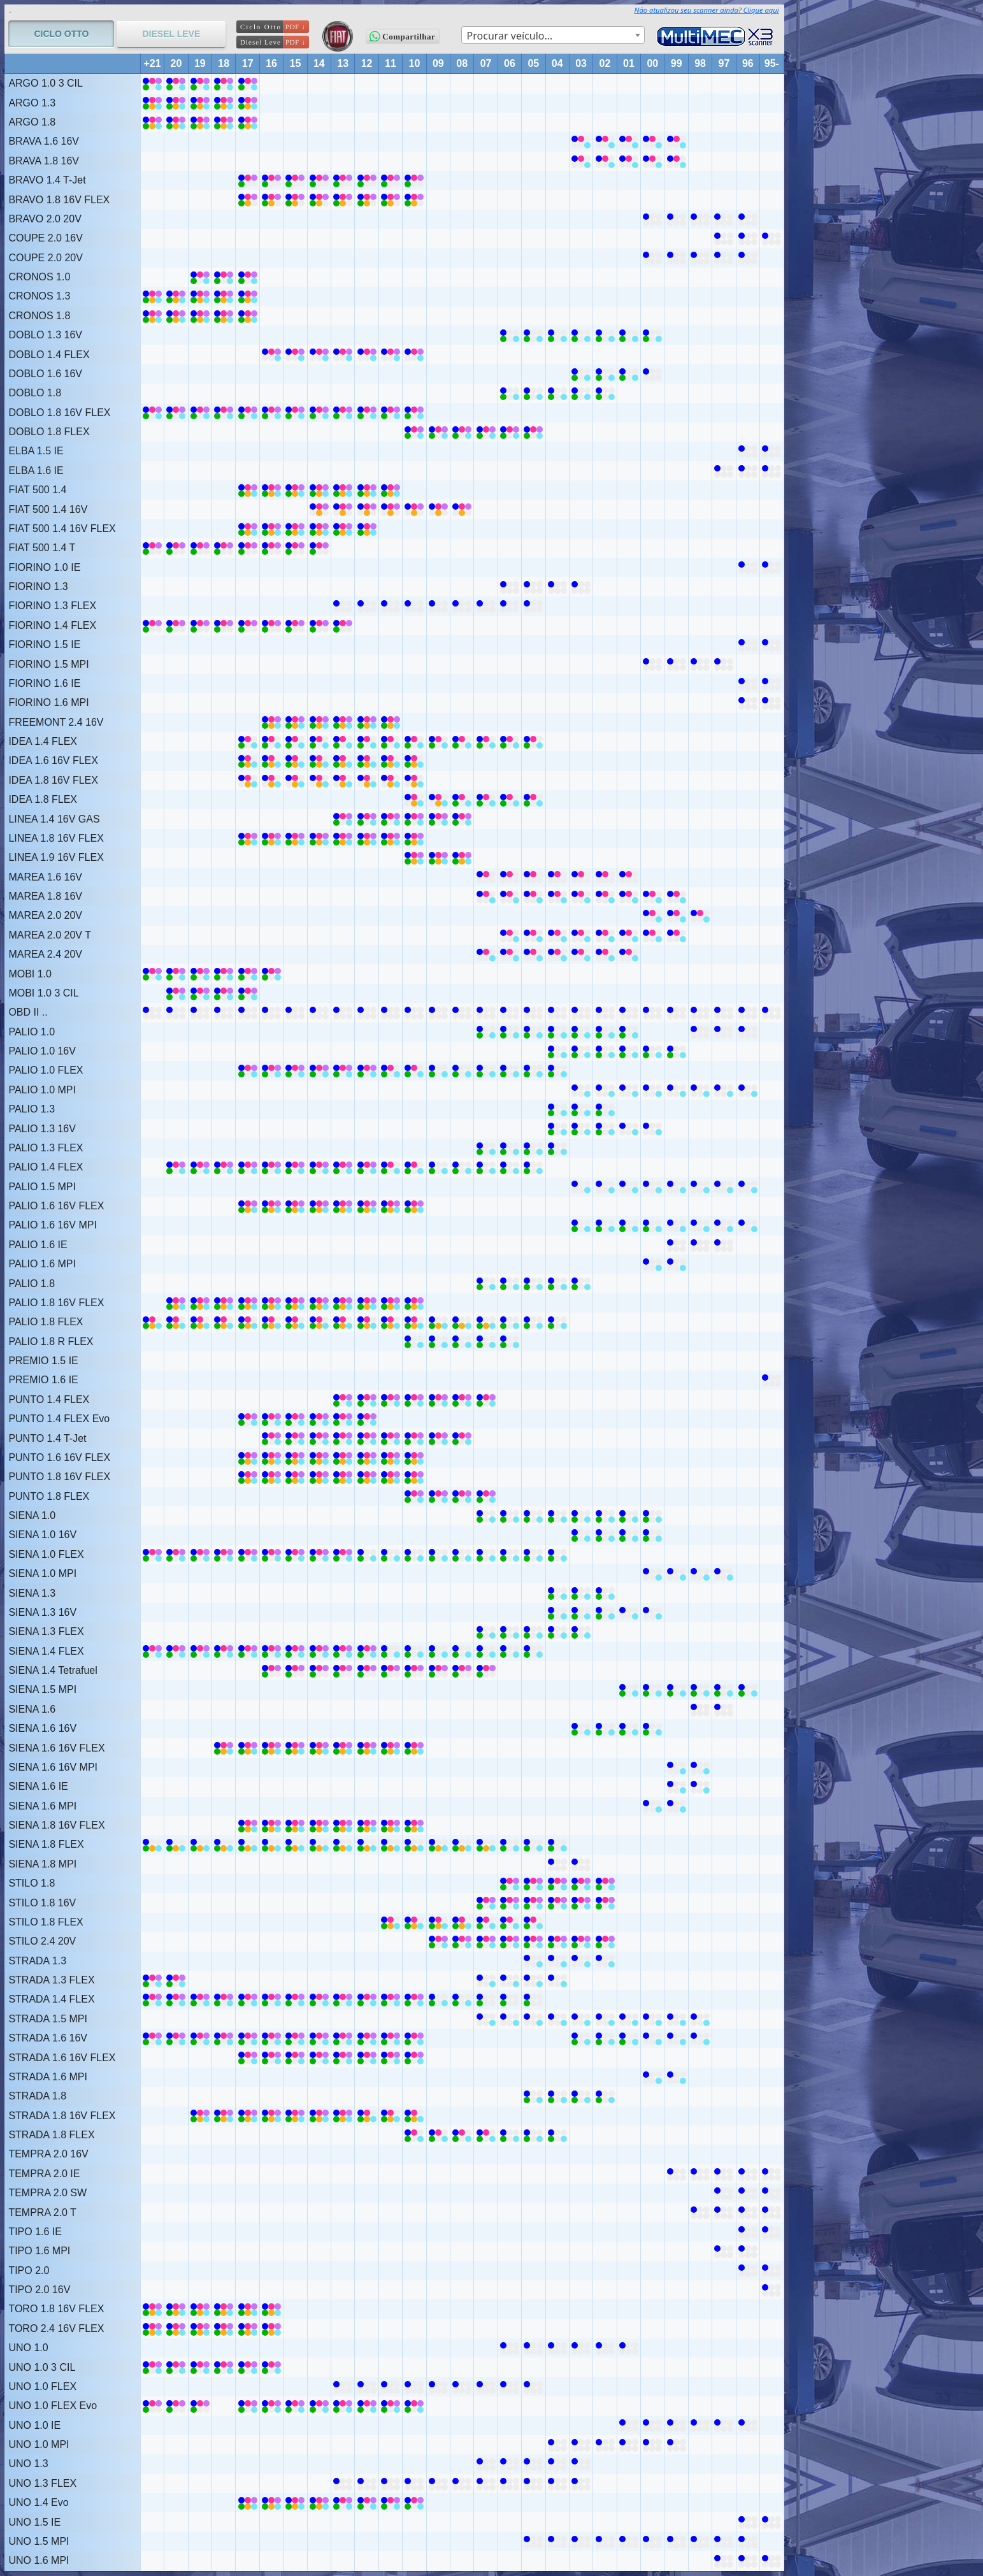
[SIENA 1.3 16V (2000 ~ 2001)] (628, 1612)
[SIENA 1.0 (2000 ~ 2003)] (581, 1515)
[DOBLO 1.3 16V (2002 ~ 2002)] (605, 334)
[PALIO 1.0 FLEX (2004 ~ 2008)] (461, 1070)
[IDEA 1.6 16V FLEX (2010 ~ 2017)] (247, 760)
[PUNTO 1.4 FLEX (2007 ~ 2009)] (438, 1399)
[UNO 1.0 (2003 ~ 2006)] (509, 2347)
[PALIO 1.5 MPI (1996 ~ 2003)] (581, 1186)
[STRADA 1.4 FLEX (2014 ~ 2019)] (200, 1999)
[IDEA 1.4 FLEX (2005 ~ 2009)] (438, 741)
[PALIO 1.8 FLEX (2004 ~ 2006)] (509, 1321)
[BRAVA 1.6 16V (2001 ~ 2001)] (628, 141)
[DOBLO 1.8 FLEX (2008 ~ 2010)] (414, 431)
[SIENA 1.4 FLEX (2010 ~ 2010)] (414, 1651)
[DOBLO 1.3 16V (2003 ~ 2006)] (509, 334)
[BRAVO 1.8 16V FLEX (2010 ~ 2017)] (247, 199)
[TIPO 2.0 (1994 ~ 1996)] (747, 2270)
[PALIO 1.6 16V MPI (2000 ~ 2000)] (652, 1225)
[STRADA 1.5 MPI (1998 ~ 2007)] (486, 2018)
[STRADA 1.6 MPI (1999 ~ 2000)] (652, 2076)
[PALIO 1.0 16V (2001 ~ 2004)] (557, 1051)
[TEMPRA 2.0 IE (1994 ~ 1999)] (676, 2173)
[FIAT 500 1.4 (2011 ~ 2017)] (247, 489)
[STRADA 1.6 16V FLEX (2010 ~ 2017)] (247, 2057)
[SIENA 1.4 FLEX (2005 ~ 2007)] (486, 1651)
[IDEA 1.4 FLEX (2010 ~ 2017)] (247, 741)
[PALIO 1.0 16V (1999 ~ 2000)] (652, 1051)
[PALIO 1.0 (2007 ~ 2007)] (486, 1031)
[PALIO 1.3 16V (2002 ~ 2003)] (581, 1128)
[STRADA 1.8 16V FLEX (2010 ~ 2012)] (367, 2115)
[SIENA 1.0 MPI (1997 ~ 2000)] (652, 1573)
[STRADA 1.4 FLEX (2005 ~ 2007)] (486, 1999)
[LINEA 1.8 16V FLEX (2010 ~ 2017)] (247, 838)
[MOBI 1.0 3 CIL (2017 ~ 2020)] (175, 993)
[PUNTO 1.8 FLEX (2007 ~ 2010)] (414, 1496)
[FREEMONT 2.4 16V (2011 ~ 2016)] (271, 722)
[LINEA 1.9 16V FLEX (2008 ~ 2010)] (414, 857)
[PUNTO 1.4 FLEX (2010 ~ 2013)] (342, 1399)
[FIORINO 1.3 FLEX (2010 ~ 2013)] (342, 605)
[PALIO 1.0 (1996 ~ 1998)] (700, 1031)
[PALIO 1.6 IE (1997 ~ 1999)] (676, 1244)
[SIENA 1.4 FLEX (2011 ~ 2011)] (390, 1651)
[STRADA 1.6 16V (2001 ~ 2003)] (581, 2038)
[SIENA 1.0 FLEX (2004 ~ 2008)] (461, 1554)
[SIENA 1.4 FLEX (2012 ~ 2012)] (367, 1651)
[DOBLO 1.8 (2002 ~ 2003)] (581, 392)
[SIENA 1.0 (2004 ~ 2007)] (486, 1515)
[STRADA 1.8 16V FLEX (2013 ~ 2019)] (200, 2115)
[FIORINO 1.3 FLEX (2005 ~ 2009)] (438, 605)
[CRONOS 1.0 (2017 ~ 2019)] (200, 276)
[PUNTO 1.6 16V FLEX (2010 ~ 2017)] (247, 1457)
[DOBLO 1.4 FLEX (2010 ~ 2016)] (271, 354)
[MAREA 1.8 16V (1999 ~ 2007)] (486, 896)
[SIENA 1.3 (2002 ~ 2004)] (557, 1593)
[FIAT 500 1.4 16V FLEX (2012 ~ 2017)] (247, 528)
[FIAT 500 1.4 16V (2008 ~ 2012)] (367, 509)
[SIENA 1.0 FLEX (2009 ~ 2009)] (438, 1554)
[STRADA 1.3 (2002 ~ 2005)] (533, 1960)
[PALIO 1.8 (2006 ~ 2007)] (486, 1283)
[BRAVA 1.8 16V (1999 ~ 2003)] (581, 160)
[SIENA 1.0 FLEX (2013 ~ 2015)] (295, 1554)
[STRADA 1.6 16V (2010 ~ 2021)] (152, 2038)
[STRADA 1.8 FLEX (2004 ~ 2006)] (509, 2134)
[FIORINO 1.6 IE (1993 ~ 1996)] (747, 683)
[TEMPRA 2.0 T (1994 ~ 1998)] (700, 2212)
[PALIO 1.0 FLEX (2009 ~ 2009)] (438, 1070)
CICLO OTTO (61, 34)
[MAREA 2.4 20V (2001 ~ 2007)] (486, 954)
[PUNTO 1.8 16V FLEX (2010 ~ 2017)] (247, 1476)
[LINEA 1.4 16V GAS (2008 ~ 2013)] (342, 819)
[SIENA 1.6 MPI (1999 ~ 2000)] (652, 1806)
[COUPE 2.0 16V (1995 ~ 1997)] (723, 238)
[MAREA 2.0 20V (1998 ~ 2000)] (652, 915)
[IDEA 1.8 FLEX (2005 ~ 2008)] (461, 799)
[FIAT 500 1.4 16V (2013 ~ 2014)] (319, 509)
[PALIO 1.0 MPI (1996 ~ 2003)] (581, 1089)
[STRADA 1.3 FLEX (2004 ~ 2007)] (486, 1980)
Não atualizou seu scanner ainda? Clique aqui (707, 10)
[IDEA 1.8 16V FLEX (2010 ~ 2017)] (247, 780)
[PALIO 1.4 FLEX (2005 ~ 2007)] (486, 1167)
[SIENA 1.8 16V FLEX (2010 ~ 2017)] (247, 1825)
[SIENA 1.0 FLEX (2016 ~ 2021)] (152, 1554)
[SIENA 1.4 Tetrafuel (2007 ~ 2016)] (271, 1670)
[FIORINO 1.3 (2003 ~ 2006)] (509, 586)
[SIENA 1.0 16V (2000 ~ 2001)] (628, 1534)
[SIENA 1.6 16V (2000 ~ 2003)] (581, 1728)
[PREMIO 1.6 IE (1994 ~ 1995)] (771, 1379)
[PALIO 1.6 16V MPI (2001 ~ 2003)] (581, 1225)
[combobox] (553, 35)
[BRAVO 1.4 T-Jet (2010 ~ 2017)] (247, 180)
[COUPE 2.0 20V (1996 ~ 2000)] (652, 257)
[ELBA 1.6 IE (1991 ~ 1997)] (723, 470)
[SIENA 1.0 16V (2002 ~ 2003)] (581, 1534)
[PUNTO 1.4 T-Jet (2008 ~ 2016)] (271, 1438)
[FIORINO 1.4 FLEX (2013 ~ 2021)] (152, 625)
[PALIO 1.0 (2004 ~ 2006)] (509, 1031)
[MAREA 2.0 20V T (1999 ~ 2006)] (509, 935)
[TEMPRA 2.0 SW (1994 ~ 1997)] (723, 2192)
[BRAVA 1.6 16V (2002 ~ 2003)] (581, 141)
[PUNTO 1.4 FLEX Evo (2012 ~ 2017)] (247, 1418)
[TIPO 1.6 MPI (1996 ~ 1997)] (723, 2250)
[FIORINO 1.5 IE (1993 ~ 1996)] (747, 644)
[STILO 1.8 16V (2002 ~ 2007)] (486, 1902)
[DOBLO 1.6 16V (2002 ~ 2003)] (581, 373)
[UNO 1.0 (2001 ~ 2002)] (605, 2347)
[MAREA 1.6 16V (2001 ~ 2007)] (486, 877)
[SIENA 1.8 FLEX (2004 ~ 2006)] (509, 1844)
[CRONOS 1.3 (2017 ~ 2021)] (152, 296)
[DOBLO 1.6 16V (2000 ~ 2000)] (652, 373)
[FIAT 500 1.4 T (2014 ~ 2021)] (152, 547)
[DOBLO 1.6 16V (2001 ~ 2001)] (628, 373)
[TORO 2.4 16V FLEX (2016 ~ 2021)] (152, 2328)
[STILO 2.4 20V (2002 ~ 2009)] (438, 1941)
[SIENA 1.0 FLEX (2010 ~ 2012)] (367, 1554)
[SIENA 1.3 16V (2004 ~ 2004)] (557, 1612)
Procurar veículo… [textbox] (510, 36)
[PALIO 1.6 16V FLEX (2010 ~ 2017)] (247, 1205)
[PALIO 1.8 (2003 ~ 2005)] (533, 1283)
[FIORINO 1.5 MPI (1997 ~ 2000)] (652, 664)
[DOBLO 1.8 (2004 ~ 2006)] (509, 392)
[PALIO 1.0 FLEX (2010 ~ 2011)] (390, 1070)
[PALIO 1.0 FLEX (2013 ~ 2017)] (247, 1070)
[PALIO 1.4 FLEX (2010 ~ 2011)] (390, 1167)
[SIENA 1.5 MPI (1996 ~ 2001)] (628, 1689)
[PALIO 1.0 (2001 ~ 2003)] (581, 1031)
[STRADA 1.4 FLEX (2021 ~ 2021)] (152, 1999)
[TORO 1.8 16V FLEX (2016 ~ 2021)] (152, 2308)
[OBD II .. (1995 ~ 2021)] (152, 1012)
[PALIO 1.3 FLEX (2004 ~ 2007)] (486, 1147)
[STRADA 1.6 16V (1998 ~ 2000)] (652, 2038)
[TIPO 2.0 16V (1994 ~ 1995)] (771, 2289)
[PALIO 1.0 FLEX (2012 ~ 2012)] (367, 1070)
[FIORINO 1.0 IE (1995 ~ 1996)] (747, 567)
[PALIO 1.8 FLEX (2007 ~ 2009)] (438, 1321)
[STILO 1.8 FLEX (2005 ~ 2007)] (486, 1922)
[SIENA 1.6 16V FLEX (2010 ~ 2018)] (223, 1748)
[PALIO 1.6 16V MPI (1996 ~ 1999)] (676, 1225)
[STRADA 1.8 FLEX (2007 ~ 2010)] (414, 2134)
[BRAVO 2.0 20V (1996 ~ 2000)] (652, 218)
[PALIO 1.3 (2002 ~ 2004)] (557, 1109)
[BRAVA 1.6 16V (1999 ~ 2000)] (652, 141)
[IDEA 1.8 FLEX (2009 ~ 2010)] (414, 799)
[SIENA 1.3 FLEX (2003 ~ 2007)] (486, 1631)
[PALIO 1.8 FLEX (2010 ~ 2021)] (152, 1321)
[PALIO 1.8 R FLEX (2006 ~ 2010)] (414, 1341)
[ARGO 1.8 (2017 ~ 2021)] (152, 122)
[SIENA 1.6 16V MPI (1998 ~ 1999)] (676, 1767)
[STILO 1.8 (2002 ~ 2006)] (509, 1883)
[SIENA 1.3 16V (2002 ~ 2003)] (581, 1612)
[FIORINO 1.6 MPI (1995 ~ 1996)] (747, 702)
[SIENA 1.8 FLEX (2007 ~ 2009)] (438, 1844)
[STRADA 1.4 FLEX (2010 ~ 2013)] (342, 1999)
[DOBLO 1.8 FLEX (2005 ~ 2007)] (486, 431)
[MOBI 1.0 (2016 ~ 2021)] (152, 973)
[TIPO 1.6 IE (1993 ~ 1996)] (747, 2231)
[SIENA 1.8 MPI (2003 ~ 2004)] (557, 1864)
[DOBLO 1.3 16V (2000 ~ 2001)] (628, 334)
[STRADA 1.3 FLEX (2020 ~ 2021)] (152, 1980)
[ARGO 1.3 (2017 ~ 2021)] (152, 102)
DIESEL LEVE (171, 34)
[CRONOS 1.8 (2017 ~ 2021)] (152, 315)
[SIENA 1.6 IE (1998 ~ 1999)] (676, 1786)
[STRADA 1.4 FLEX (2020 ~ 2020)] (175, 1999)
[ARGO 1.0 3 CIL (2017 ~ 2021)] (152, 83)
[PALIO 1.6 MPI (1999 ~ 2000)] (652, 1263)
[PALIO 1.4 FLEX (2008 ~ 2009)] (438, 1167)
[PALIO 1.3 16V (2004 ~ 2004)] (557, 1128)
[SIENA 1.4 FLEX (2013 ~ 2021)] (152, 1651)
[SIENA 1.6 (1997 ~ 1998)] (700, 1709)
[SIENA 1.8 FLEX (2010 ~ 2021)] (152, 1844)
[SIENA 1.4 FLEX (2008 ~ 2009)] (438, 1651)
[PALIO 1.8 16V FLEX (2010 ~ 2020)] (175, 1302)
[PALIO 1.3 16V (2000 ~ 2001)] (628, 1128)
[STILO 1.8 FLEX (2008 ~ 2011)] (390, 1922)
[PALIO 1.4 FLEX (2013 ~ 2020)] (175, 1167)
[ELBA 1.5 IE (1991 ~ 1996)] (747, 450)
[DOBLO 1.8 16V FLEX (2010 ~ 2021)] (152, 412)
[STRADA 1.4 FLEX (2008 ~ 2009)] (438, 1999)
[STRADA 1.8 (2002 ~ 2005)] (533, 2095)
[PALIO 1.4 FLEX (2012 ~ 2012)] (367, 1167)
